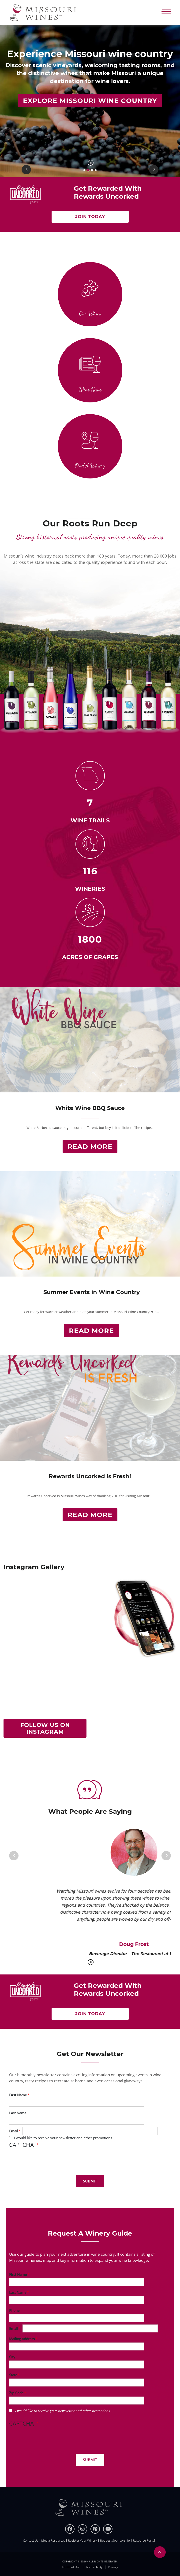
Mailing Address (22, 2338)
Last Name (17, 2113)
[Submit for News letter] (90, 2181)
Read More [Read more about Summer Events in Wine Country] (91, 1331)
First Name (18, 2095)
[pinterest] (95, 2529)
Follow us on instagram (45, 1728)
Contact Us (30, 2540)
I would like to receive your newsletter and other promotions (63, 2137)
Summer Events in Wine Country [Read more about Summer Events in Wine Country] (91, 1292)
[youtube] (107, 2529)
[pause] (91, 1962)
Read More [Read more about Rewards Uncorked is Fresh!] (90, 1515)
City (12, 2356)
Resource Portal (144, 2540)
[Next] (153, 169)
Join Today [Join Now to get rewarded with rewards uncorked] (90, 216)
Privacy (113, 2567)
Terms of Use (71, 2567)
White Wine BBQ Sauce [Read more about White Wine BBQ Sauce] (90, 1108)
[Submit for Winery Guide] (90, 2460)
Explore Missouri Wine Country (90, 101)
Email (13, 2131)
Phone (14, 2310)
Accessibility (94, 2567)
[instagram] (82, 2529)
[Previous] (26, 169)
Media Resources (53, 2540)
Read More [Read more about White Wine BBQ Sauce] (90, 1146)
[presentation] (44, 2162)
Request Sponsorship (115, 2540)
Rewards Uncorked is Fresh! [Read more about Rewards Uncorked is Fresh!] (90, 1476)
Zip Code (16, 2392)
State (13, 2374)
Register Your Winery (82, 2540)
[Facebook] (70, 2529)
